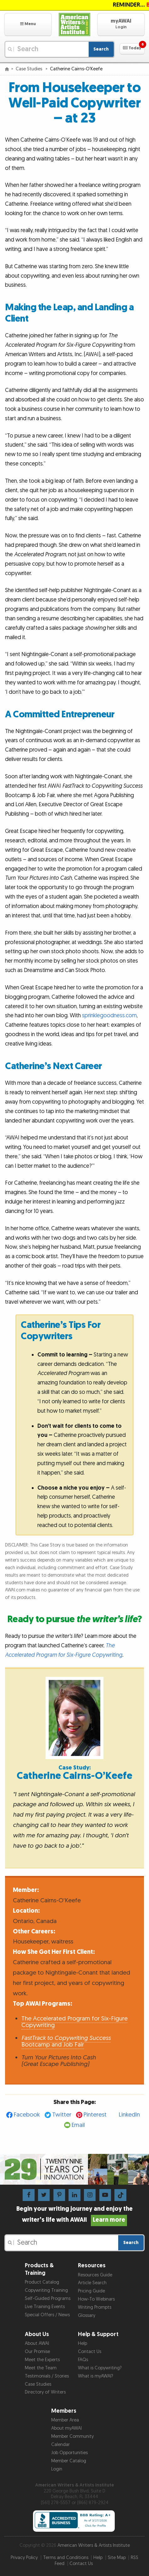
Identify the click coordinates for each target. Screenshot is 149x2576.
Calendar (60, 2445)
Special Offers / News (47, 2315)
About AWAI (37, 2343)
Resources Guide (95, 2275)
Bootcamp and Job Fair (66, 2041)
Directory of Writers (45, 2392)
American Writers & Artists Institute (94, 2545)
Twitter (61, 2115)
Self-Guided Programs (47, 2299)
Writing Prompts (94, 2307)
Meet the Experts (42, 2360)
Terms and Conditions (65, 2558)
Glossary (86, 2315)
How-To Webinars (96, 2299)
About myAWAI (66, 2428)
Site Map (117, 2558)
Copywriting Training (46, 2290)
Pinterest (95, 2115)
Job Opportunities (69, 2453)
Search (101, 49)
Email (78, 2125)
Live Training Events (45, 2307)
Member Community (72, 2436)
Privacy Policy (24, 2558)
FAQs (83, 2360)
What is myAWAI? (95, 2376)
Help (82, 2343)
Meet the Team (41, 2368)
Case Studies (29, 69)
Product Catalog (42, 2282)
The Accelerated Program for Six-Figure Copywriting (74, 2022)
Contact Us (89, 2352)
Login (56, 2469)
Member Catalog (68, 2461)
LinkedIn (129, 2115)
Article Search (92, 2283)
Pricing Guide (91, 2291)
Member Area (65, 2420)
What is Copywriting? (100, 2368)
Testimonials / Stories (47, 2376)
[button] (28, 24)
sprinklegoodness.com (109, 1015)
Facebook (27, 2115)
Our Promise (37, 2352)
